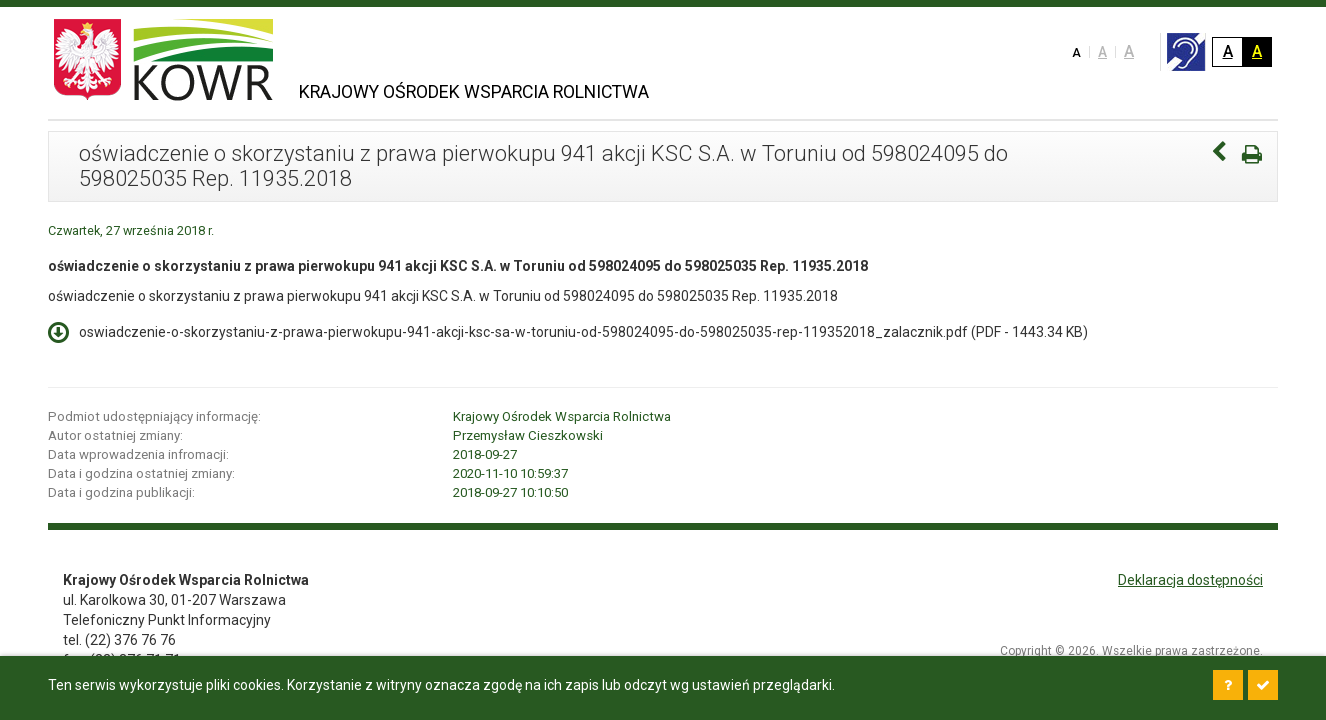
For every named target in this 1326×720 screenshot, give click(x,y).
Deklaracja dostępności (1190, 580)
